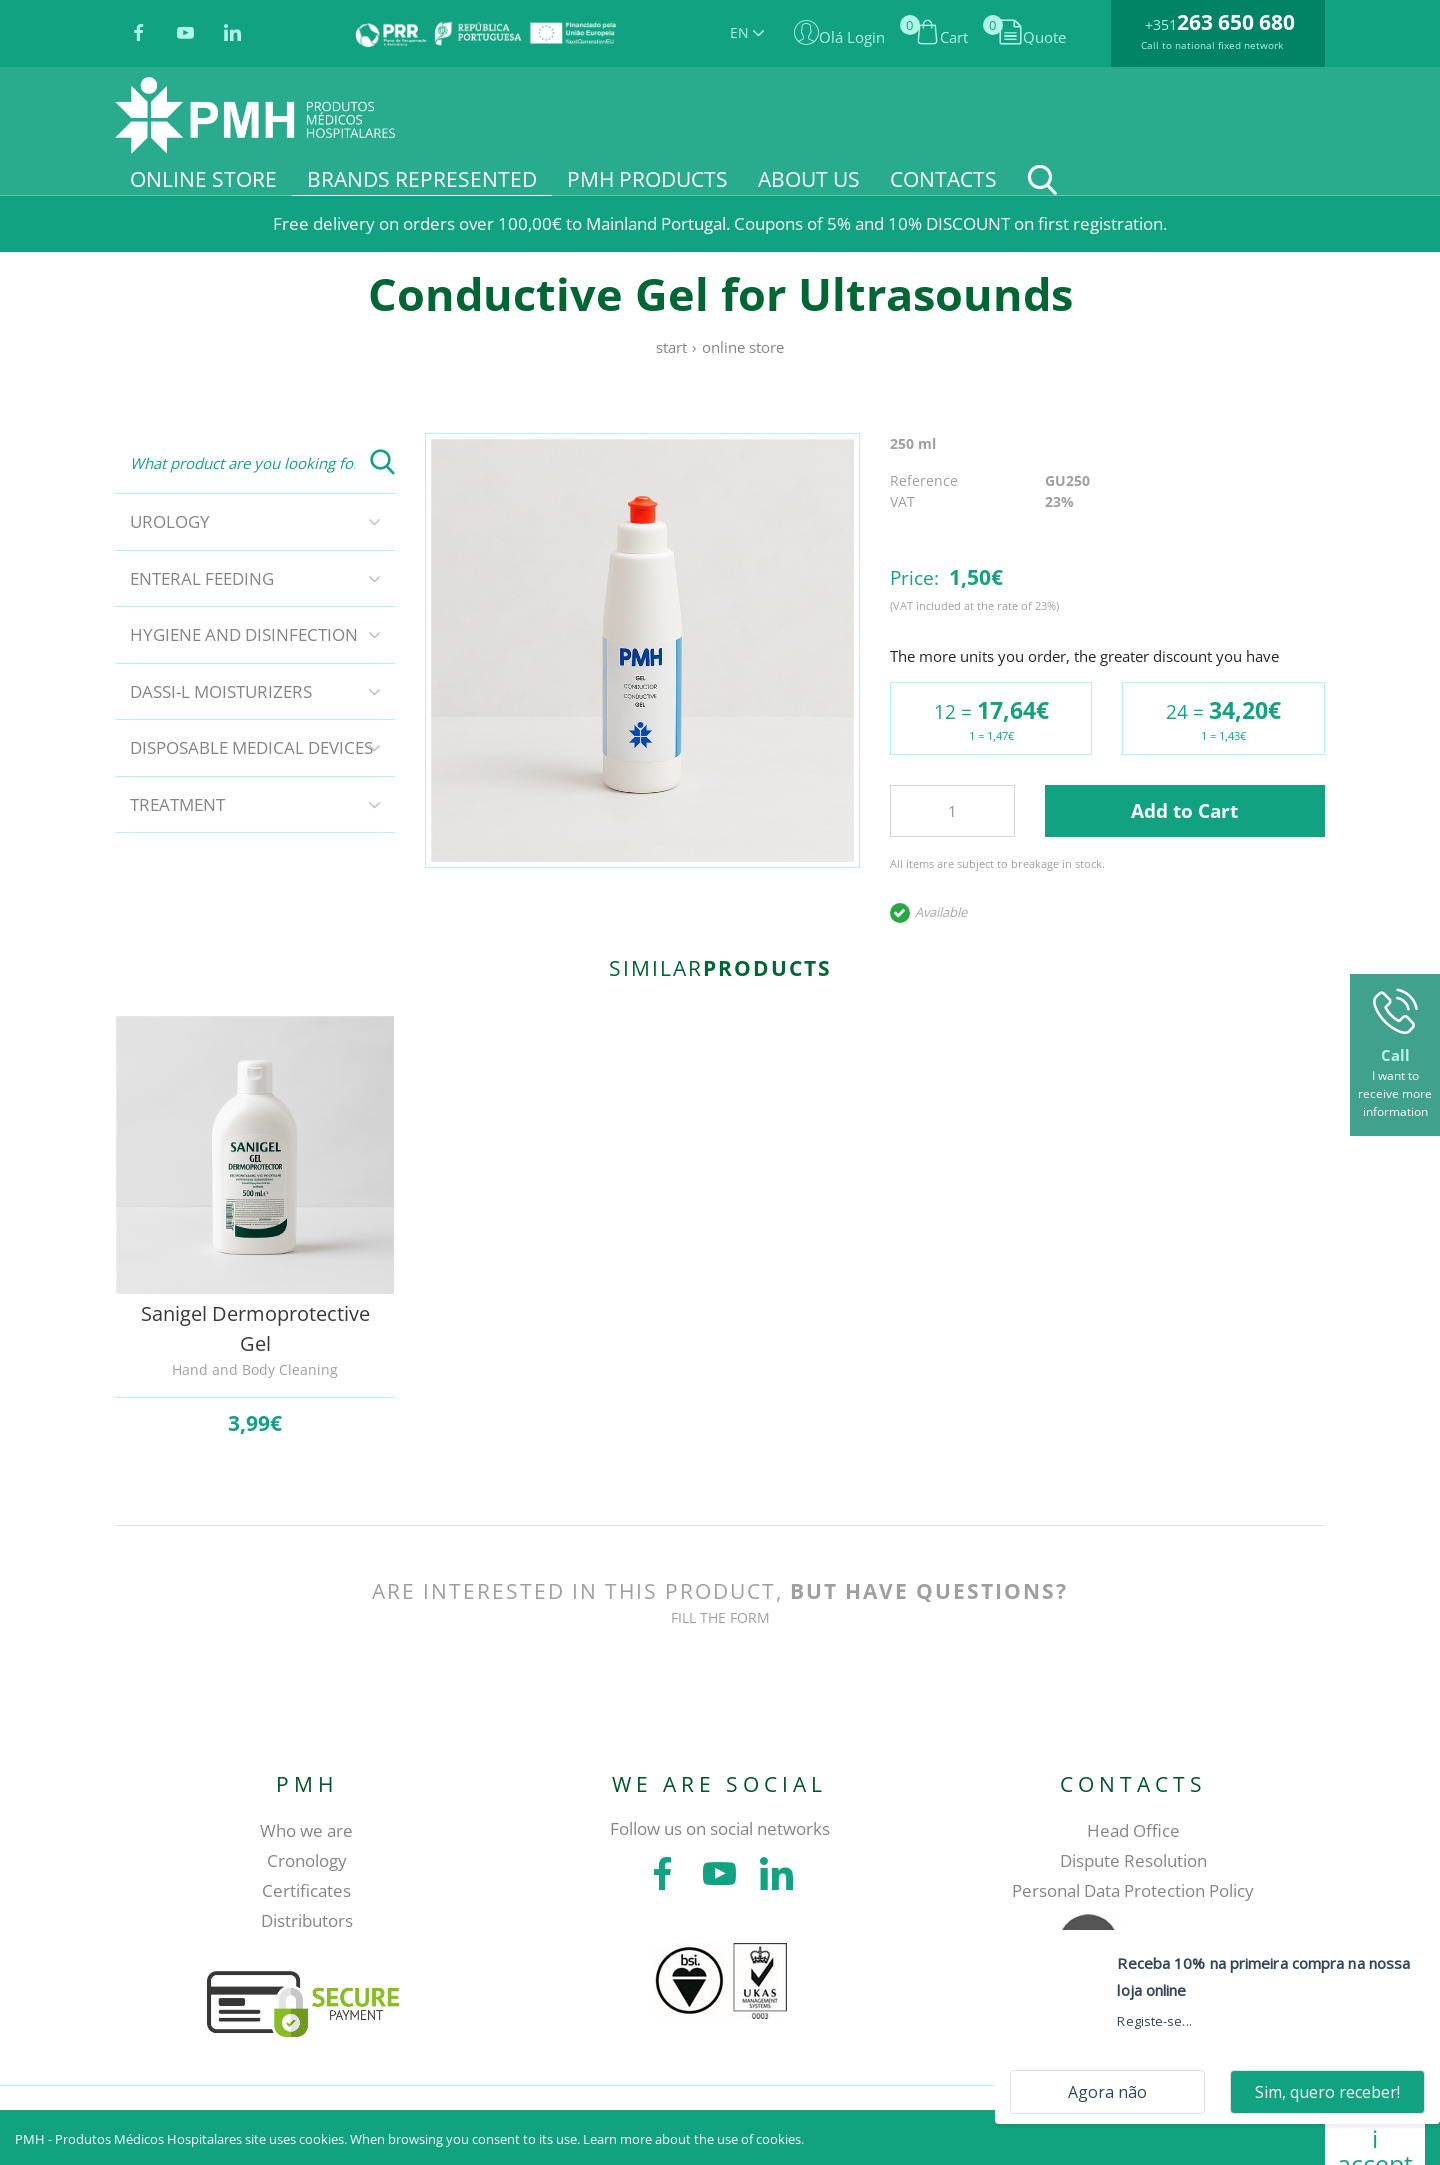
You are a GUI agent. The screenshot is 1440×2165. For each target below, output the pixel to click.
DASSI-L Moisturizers (221, 691)
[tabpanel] (642, 650)
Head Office (1133, 1830)
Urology (170, 521)
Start (671, 347)
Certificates (306, 1890)
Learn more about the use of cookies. (693, 2139)
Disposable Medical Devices (251, 747)
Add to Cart (1184, 811)
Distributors (307, 1920)
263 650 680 (1236, 22)
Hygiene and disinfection (244, 634)
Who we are (306, 1830)
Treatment (177, 804)
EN (747, 32)
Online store (743, 347)
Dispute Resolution (1133, 1860)
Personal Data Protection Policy (1133, 1890)
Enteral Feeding (202, 578)
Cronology (307, 1860)
